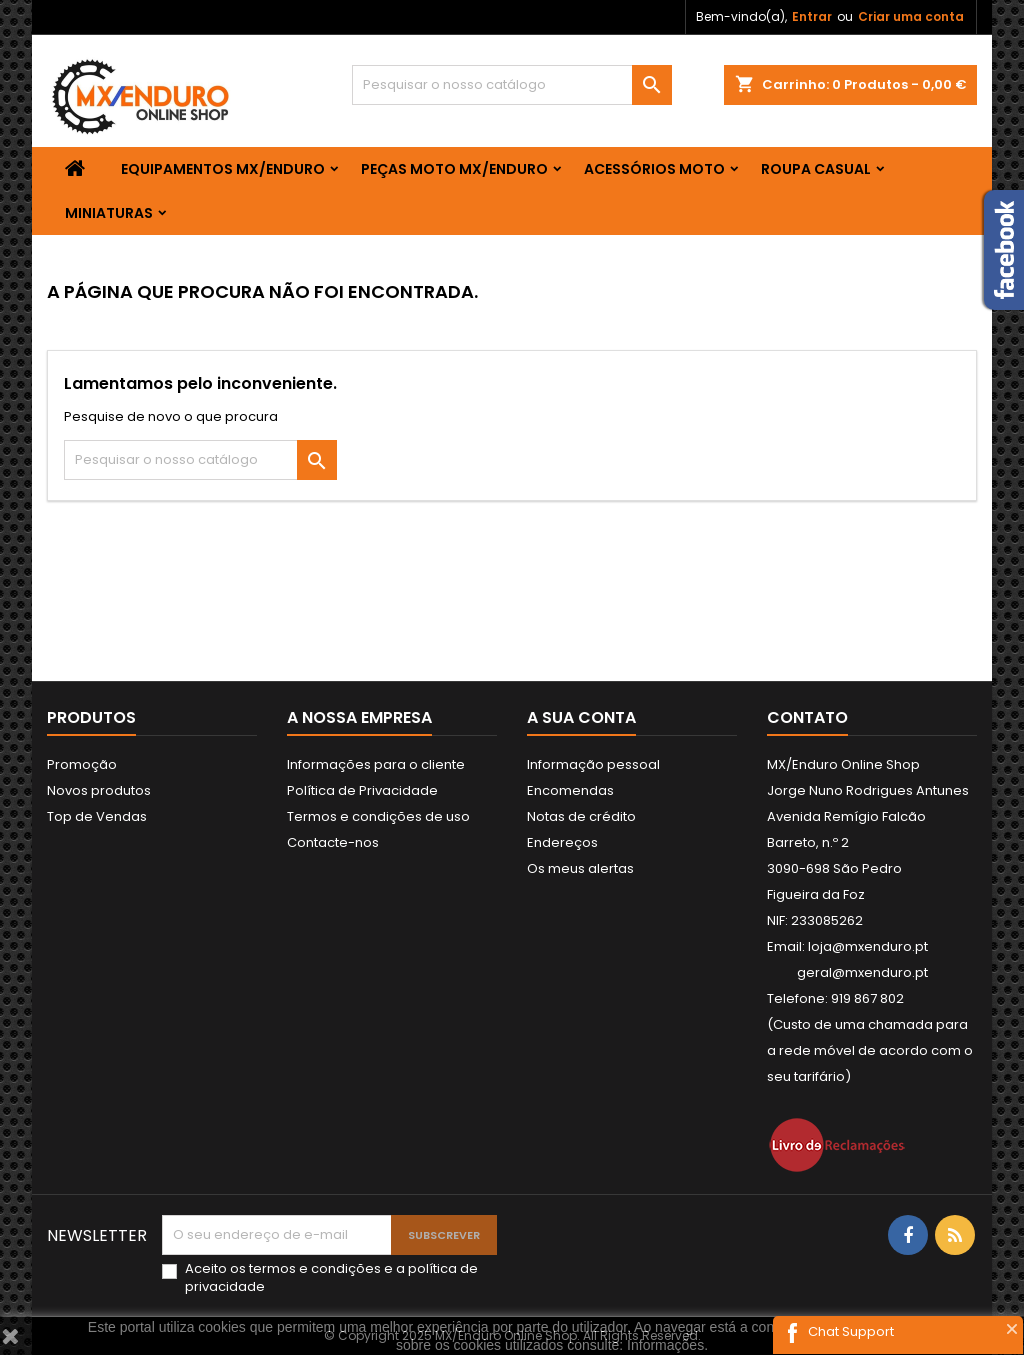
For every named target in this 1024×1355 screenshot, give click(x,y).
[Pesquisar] (512, 85)
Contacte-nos (333, 842)
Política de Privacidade (362, 790)
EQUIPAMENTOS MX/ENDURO (223, 169)
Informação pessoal (593, 764)
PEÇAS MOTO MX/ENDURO (454, 169)
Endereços (562, 842)
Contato (807, 717)
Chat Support (851, 1331)
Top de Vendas (97, 816)
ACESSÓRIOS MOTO (654, 169)
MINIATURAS (109, 213)
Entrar (812, 16)
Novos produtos (99, 790)
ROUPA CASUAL (816, 169)
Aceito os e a (331, 1278)
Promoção (82, 764)
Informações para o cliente (376, 764)
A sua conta (581, 717)
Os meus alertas (580, 868)
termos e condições (315, 1268)
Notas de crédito (581, 816)
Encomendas (570, 790)
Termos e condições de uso (378, 816)
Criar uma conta (911, 16)
